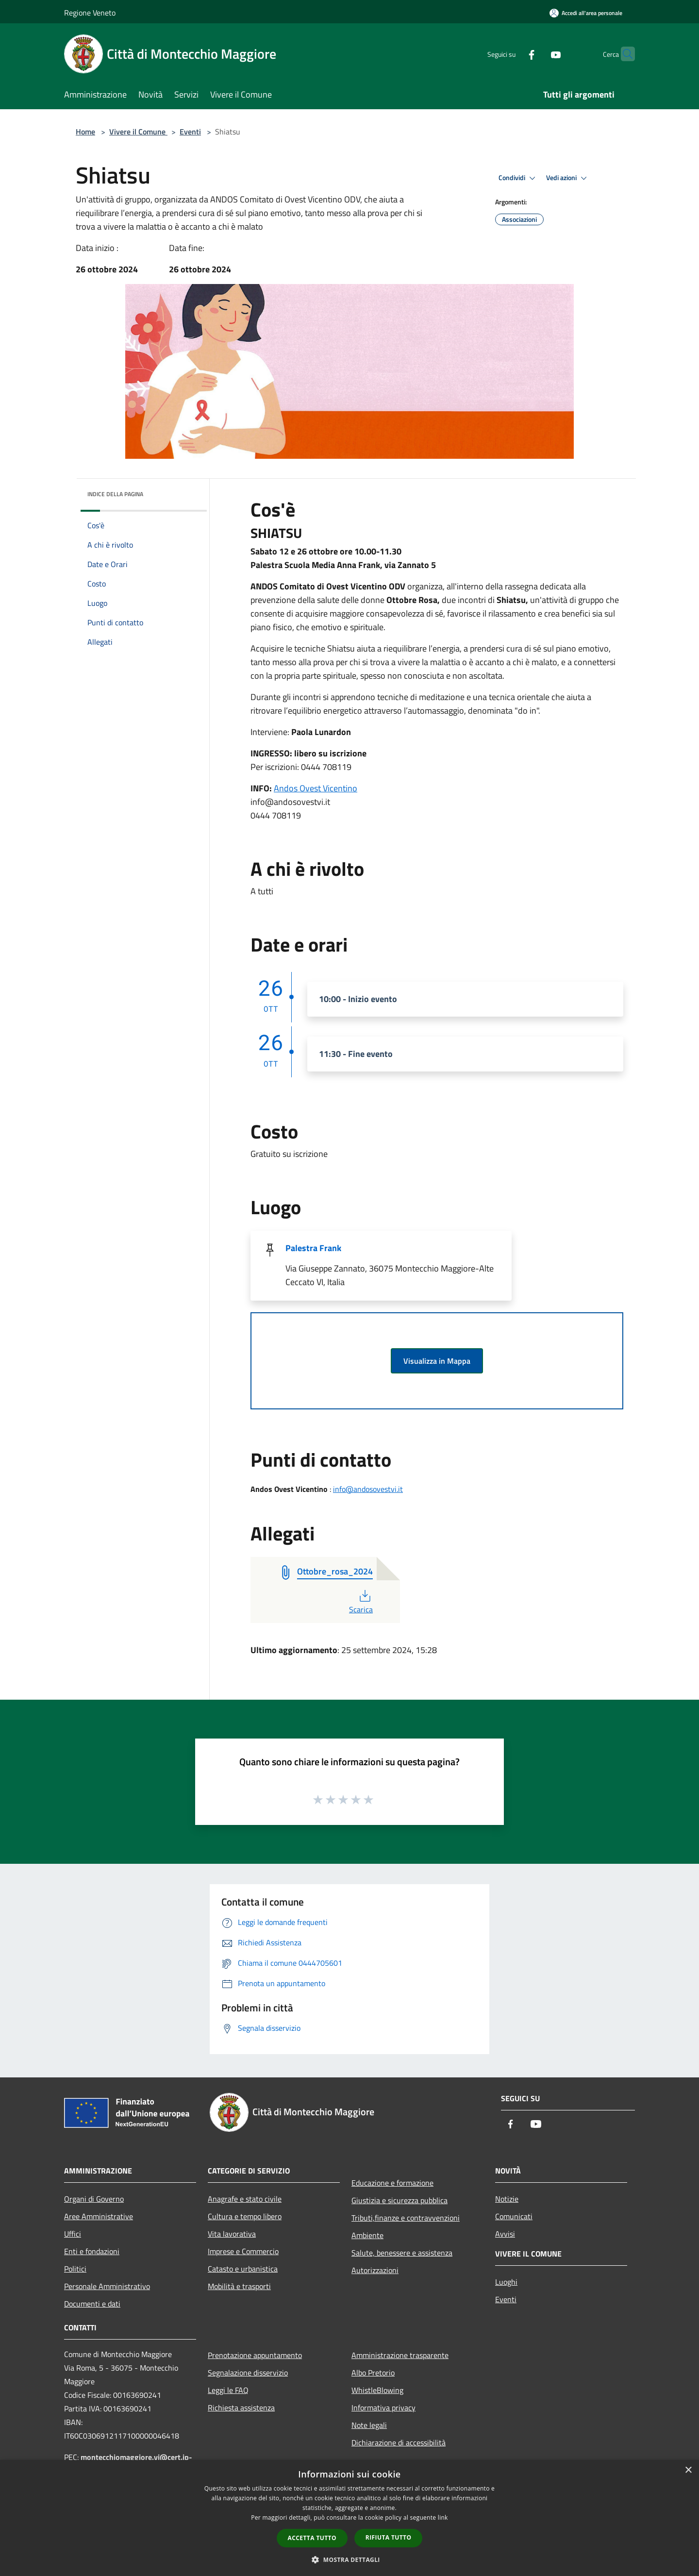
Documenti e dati (92, 2303)
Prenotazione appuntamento (255, 2355)
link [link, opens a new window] (443, 2517)
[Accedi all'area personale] (586, 12)
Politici (75, 2269)
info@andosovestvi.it (368, 1489)
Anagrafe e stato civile (245, 2199)
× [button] (688, 2470)
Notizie (506, 2199)
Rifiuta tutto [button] (389, 2537)
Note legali (369, 2425)
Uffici (72, 2234)
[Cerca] (623, 54)
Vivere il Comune (138, 131)
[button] (349, 2559)
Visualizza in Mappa (436, 1361)
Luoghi (506, 2282)
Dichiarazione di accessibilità (398, 2442)
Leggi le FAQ (228, 2390)
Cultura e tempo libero (245, 2216)
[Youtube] (537, 53)
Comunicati (514, 2216)
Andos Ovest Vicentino (315, 788)
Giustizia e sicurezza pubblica (399, 2200)
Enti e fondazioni (91, 2251)
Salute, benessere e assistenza (401, 2252)
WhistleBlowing (377, 2390)
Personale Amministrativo (107, 2286)
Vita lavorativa (232, 2234)
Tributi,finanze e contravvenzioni (405, 2218)
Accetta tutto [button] (312, 2538)
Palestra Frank (313, 1248)
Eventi (190, 131)
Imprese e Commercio (243, 2251)
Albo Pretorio (373, 2372)
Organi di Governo (94, 2199)
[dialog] (349, 2518)
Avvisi (505, 2234)
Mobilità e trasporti (239, 2286)
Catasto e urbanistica (243, 2269)
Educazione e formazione (392, 2183)
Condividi (518, 178)
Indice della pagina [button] (115, 494)
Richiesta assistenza (241, 2407)
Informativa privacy (383, 2407)
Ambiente (367, 2235)
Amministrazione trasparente (400, 2355)
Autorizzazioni (375, 2270)
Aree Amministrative (98, 2216)
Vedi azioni (568, 178)
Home (85, 131)
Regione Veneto (90, 12)
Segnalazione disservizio (248, 2372)
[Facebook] (512, 53)
